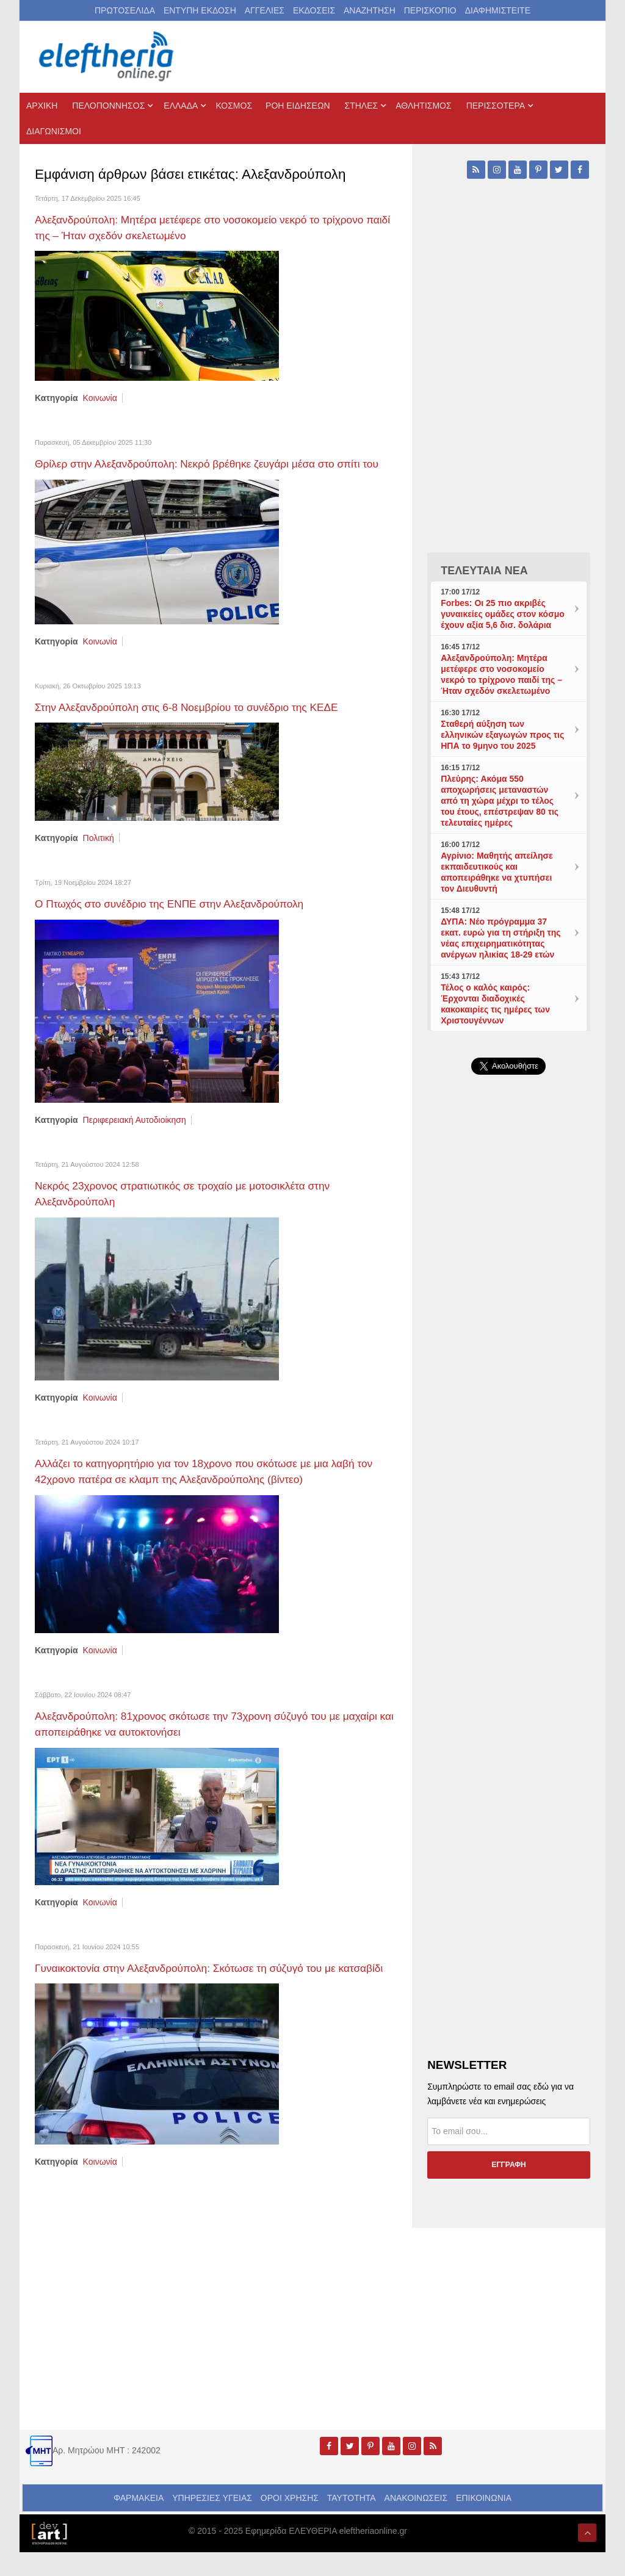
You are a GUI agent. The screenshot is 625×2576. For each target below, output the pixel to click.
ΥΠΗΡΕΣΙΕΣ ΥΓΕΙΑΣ (212, 2522)
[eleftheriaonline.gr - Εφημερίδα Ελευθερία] (107, 57)
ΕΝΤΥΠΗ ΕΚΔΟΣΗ (200, 10)
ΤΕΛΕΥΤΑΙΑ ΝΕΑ (484, 571)
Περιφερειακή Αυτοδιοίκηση (134, 1133)
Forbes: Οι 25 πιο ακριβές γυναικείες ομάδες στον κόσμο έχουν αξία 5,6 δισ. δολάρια (503, 614)
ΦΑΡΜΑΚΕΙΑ (139, 2522)
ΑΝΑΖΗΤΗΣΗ (370, 10)
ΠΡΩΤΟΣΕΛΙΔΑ (125, 10)
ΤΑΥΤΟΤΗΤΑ (351, 2522)
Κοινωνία (100, 397)
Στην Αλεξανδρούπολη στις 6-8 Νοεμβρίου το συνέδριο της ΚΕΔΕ (201, 721)
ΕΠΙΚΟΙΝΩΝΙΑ (483, 2522)
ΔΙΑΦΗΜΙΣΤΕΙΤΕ (497, 10)
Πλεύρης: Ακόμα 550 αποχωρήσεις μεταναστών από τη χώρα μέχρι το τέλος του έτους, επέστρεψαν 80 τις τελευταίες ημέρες (499, 801)
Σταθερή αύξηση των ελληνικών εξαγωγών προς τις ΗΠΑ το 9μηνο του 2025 (502, 735)
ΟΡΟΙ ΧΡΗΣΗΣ (290, 2522)
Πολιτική (98, 851)
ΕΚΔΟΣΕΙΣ (314, 10)
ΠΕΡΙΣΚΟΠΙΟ (430, 10)
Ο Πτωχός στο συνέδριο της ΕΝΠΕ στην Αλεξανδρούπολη (182, 917)
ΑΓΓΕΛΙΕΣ (264, 10)
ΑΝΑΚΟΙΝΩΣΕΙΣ (416, 2522)
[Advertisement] (508, 1365)
